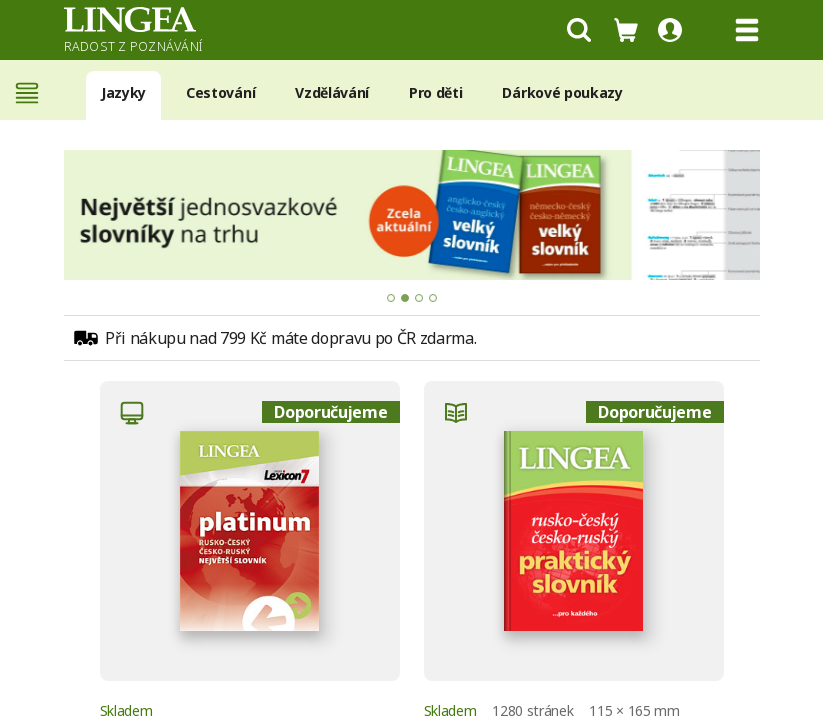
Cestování (220, 92)
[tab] (391, 298)
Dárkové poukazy (562, 92)
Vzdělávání (332, 92)
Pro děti (435, 92)
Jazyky (123, 92)
